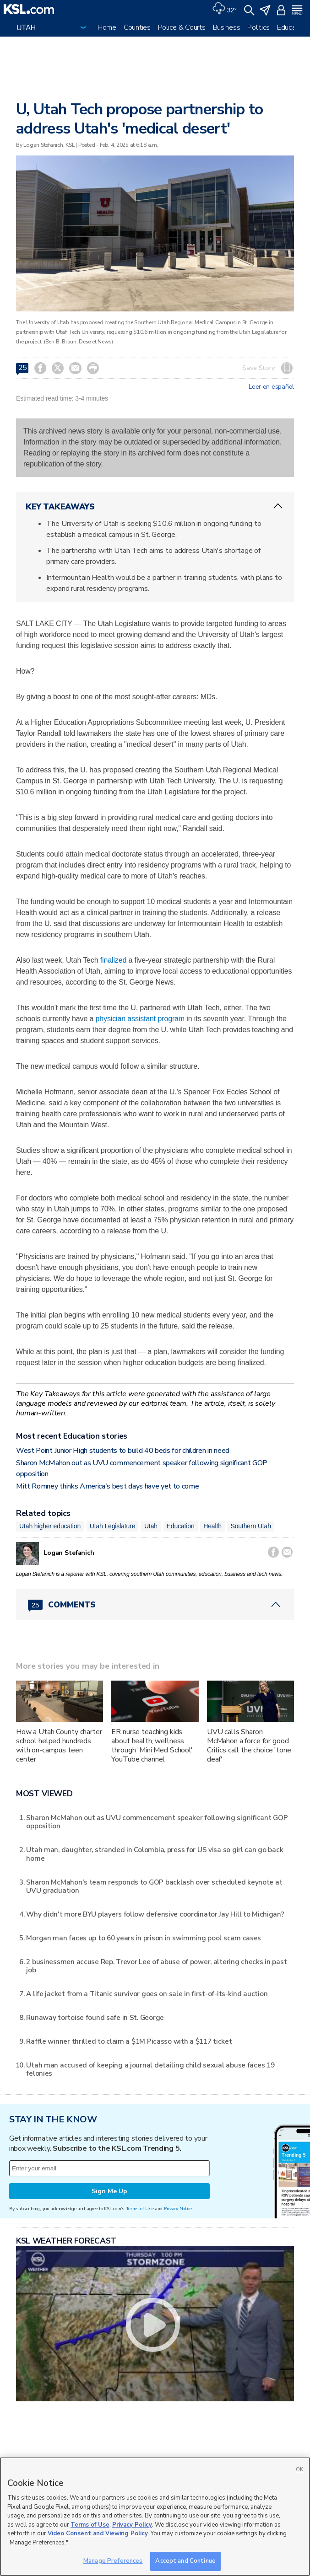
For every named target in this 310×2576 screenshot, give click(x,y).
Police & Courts (182, 27)
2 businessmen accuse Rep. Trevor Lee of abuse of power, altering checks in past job (156, 1966)
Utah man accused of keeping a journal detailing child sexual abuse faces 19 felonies (150, 2069)
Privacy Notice (178, 2209)
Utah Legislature (113, 1526)
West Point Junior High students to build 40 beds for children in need (122, 1451)
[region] (155, 2516)
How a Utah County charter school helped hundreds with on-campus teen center (59, 1745)
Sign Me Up (109, 2191)
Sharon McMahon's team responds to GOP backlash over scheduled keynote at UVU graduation (154, 1886)
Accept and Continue (185, 2561)
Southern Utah (250, 1526)
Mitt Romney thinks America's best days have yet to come (107, 1486)
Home (107, 27)
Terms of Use (140, 2209)
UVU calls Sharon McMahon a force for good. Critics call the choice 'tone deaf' (249, 1745)
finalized (113, 960)
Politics (258, 27)
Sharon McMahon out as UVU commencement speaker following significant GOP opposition (157, 1822)
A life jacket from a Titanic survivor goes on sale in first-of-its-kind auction (146, 1993)
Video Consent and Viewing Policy (98, 2533)
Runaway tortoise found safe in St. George (95, 2017)
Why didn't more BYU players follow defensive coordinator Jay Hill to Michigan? (155, 1914)
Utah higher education (50, 1526)
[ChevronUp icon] (278, 506)
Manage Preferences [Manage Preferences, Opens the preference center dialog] (112, 2561)
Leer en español (271, 387)
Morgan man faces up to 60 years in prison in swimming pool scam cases (143, 1938)
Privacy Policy (132, 2525)
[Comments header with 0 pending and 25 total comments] (155, 1604)
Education (292, 27)
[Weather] (224, 9)
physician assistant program (140, 1019)
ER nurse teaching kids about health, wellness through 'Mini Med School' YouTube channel (152, 1745)
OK (299, 2469)
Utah (151, 1526)
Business (226, 27)
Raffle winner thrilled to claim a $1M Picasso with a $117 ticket (129, 2041)
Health (212, 1526)
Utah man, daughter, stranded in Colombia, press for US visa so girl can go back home (154, 1854)
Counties (137, 27)
